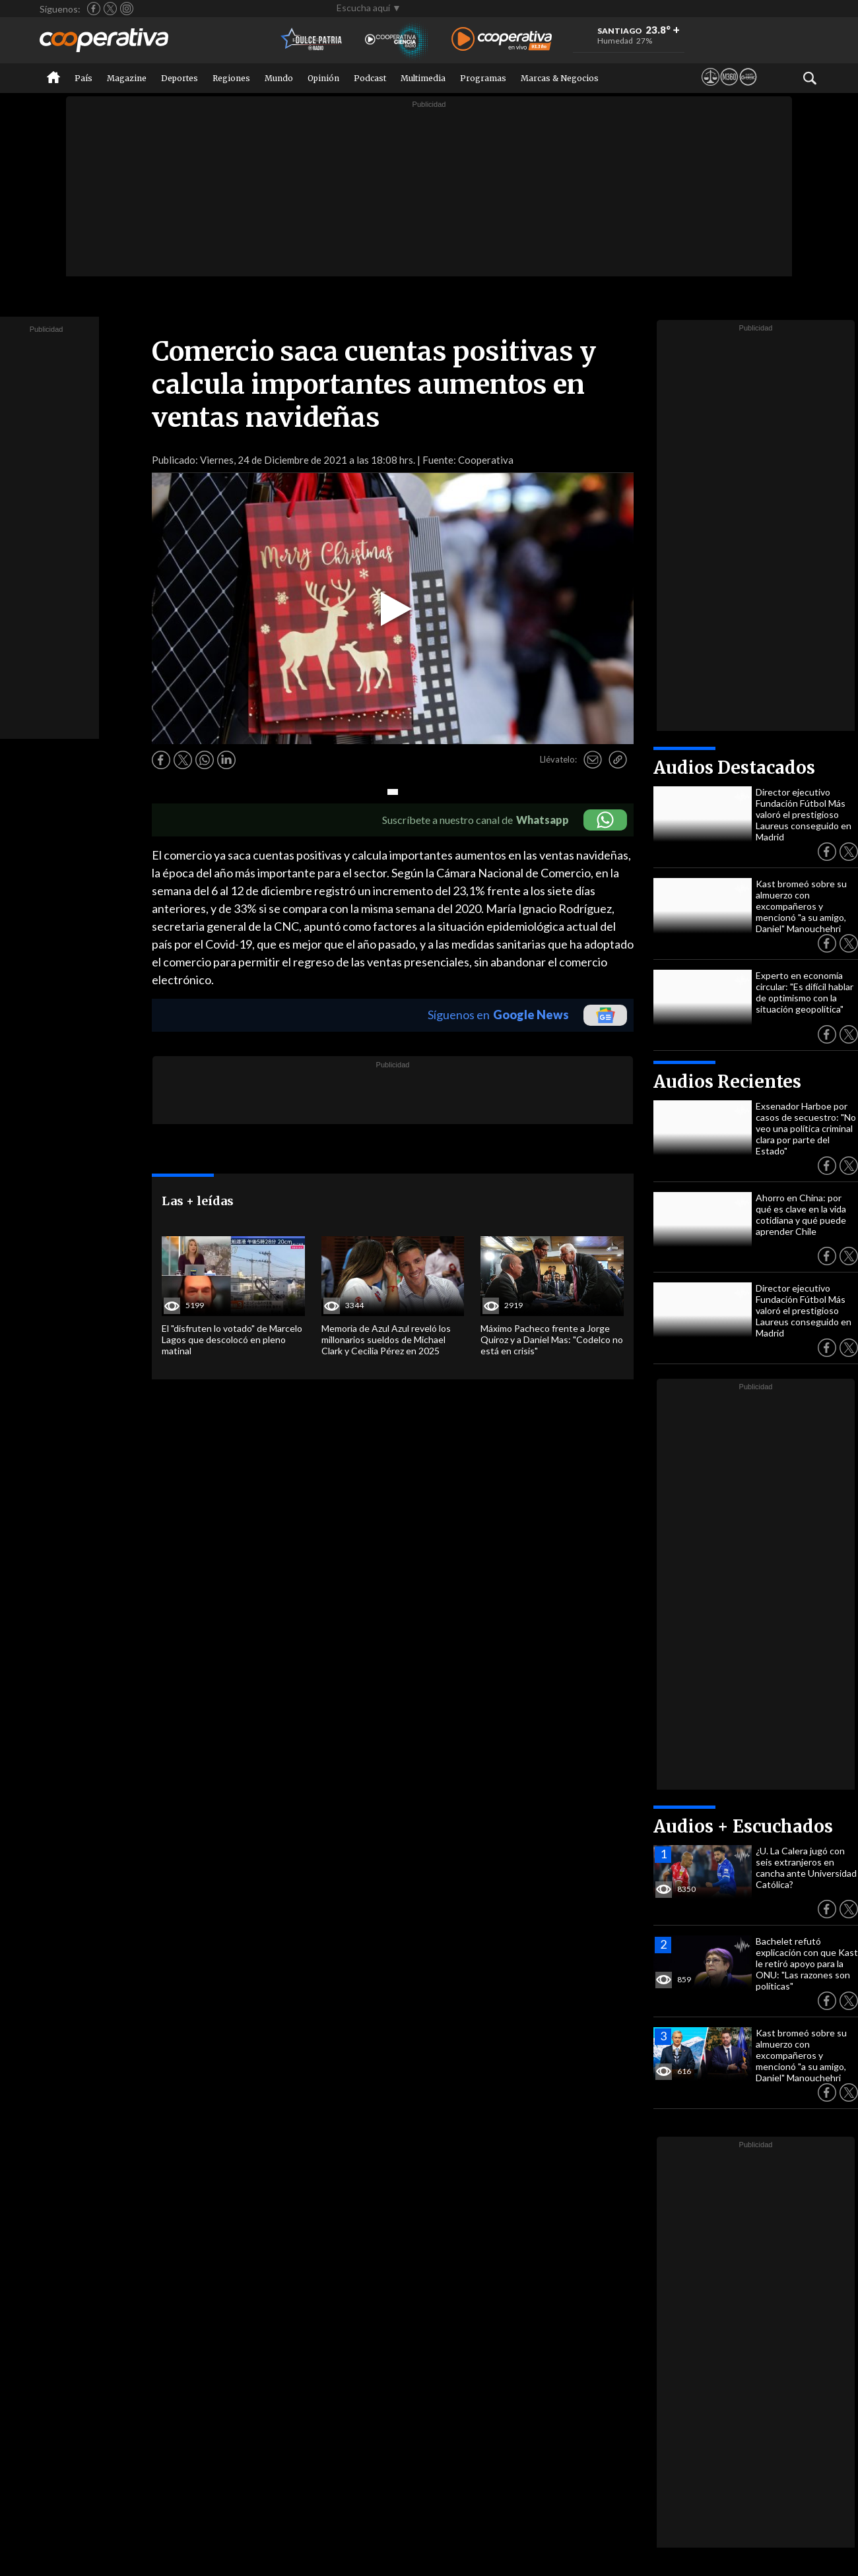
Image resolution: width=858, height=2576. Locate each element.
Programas (483, 78)
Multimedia (423, 78)
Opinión (323, 78)
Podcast (370, 78)
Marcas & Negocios (560, 78)
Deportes (179, 78)
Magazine (127, 78)
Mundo (279, 78)
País (83, 78)
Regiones (231, 78)
